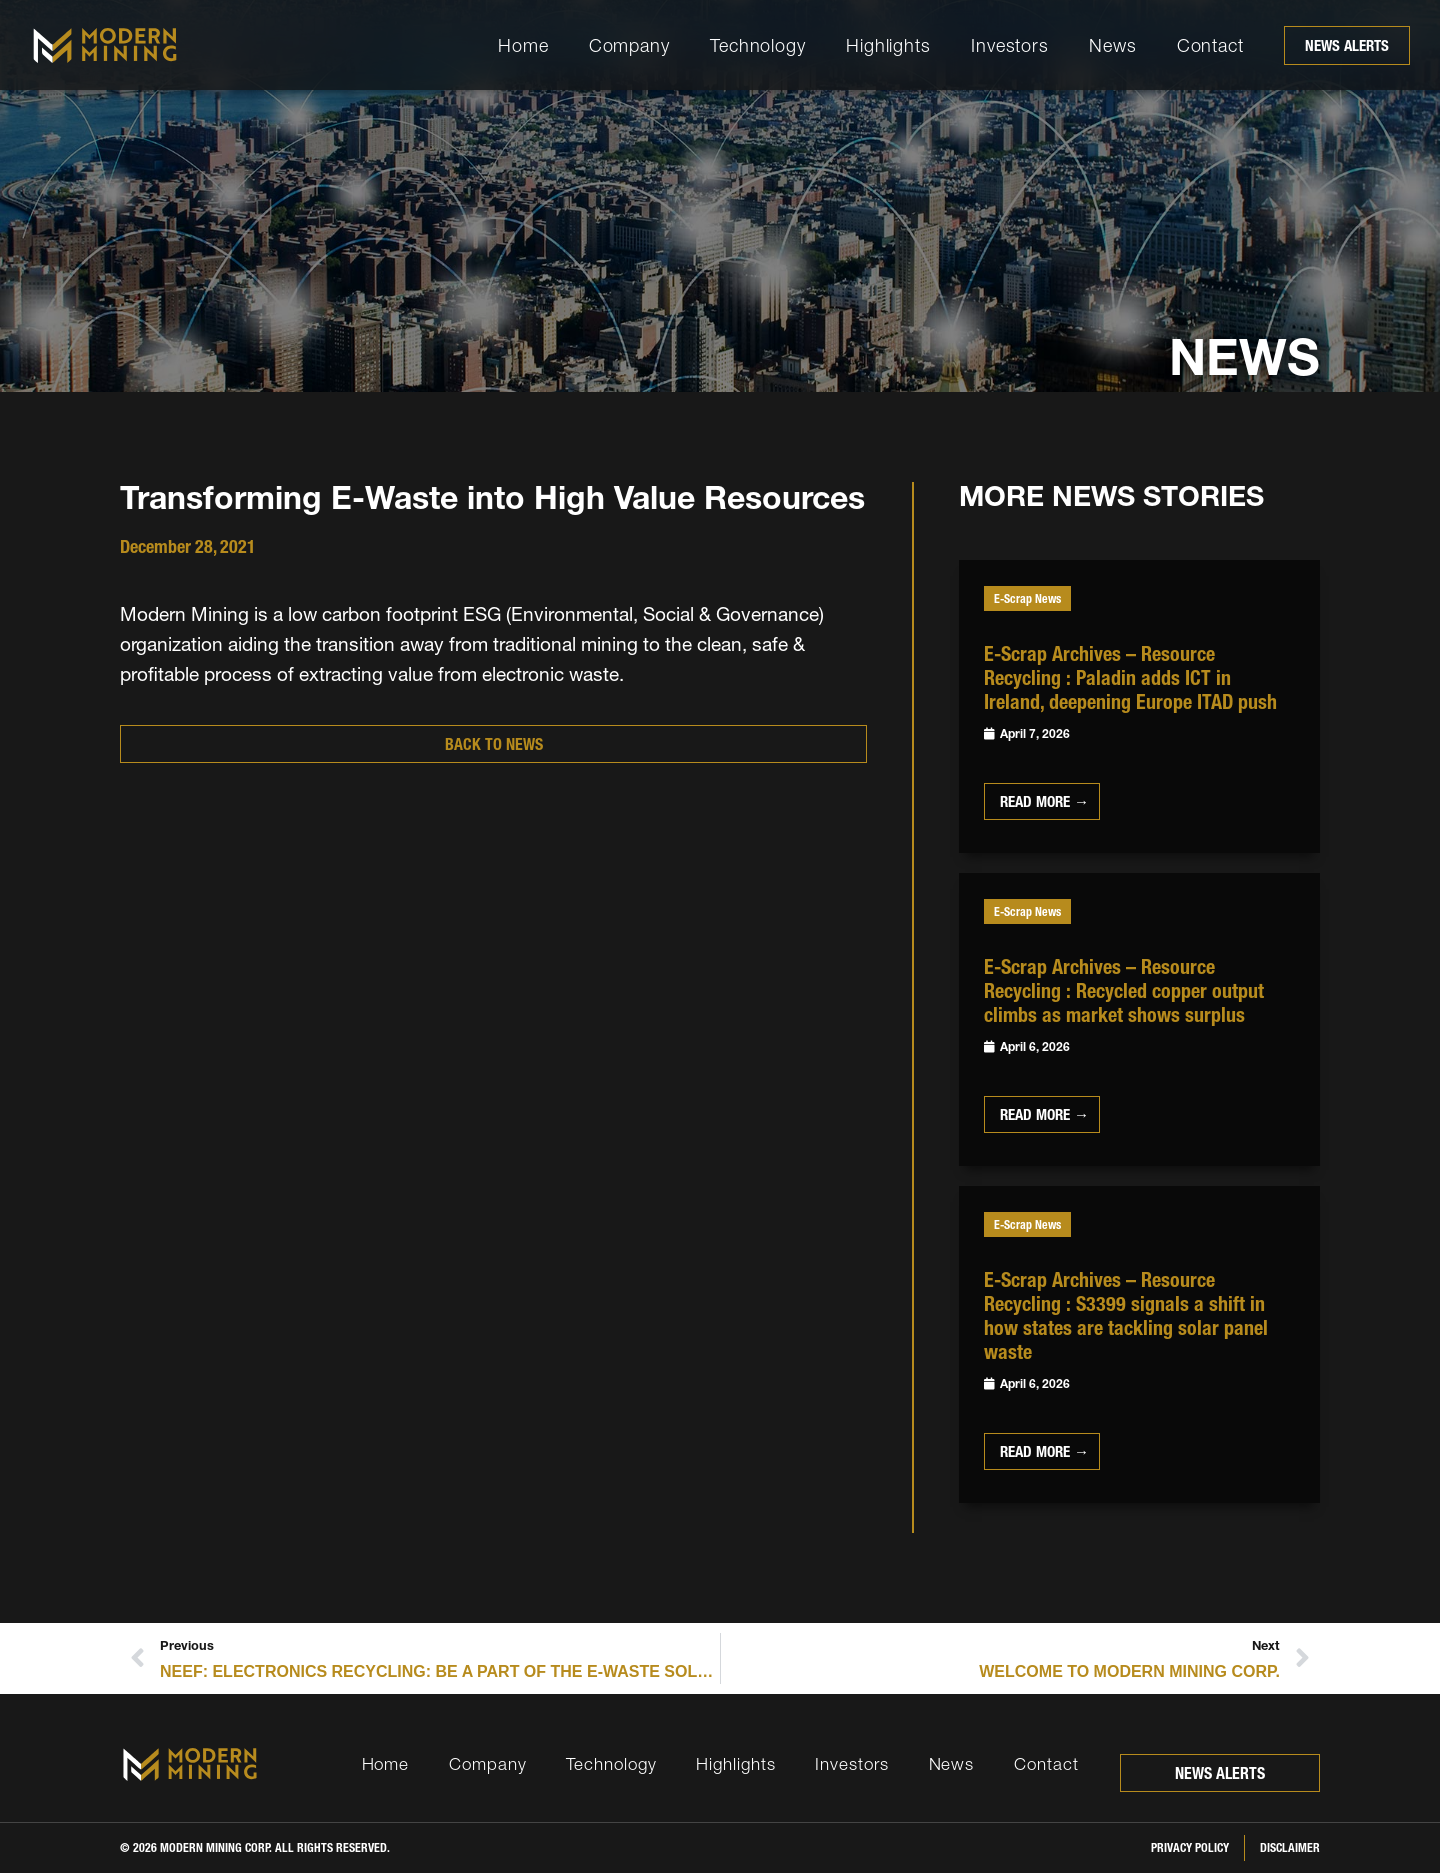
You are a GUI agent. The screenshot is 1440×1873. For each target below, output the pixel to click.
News (1113, 45)
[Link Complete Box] (1139, 706)
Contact (1210, 45)
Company (629, 45)
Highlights (888, 45)
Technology (758, 45)
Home (523, 45)
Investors (1010, 45)
